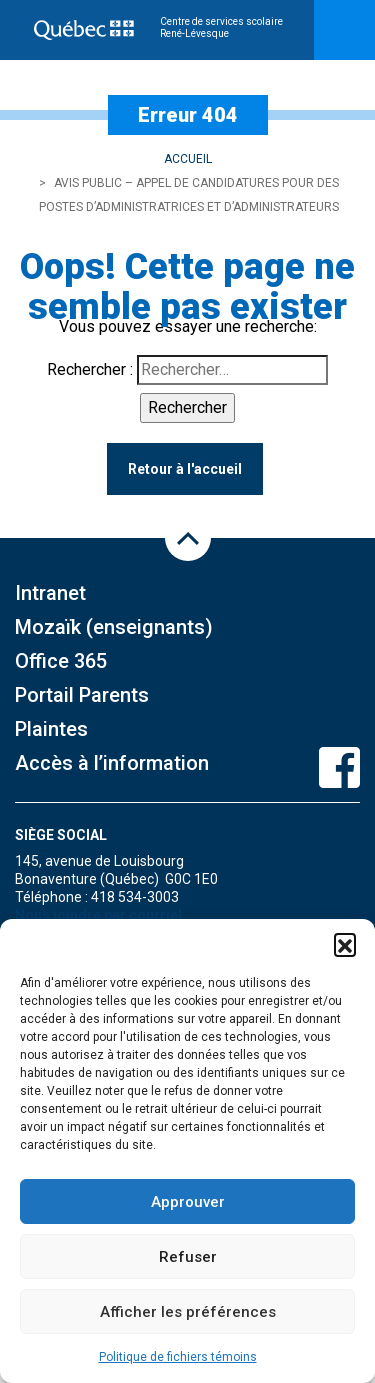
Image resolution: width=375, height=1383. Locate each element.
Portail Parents (82, 695)
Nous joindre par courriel (98, 915)
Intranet (50, 593)
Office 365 (61, 661)
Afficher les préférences (188, 1312)
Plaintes (51, 729)
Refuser (188, 1257)
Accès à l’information (112, 763)
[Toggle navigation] (344, 30)
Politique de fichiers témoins (178, 1357)
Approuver (188, 1202)
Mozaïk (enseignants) (114, 627)
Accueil (188, 159)
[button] (345, 944)
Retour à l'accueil (185, 469)
